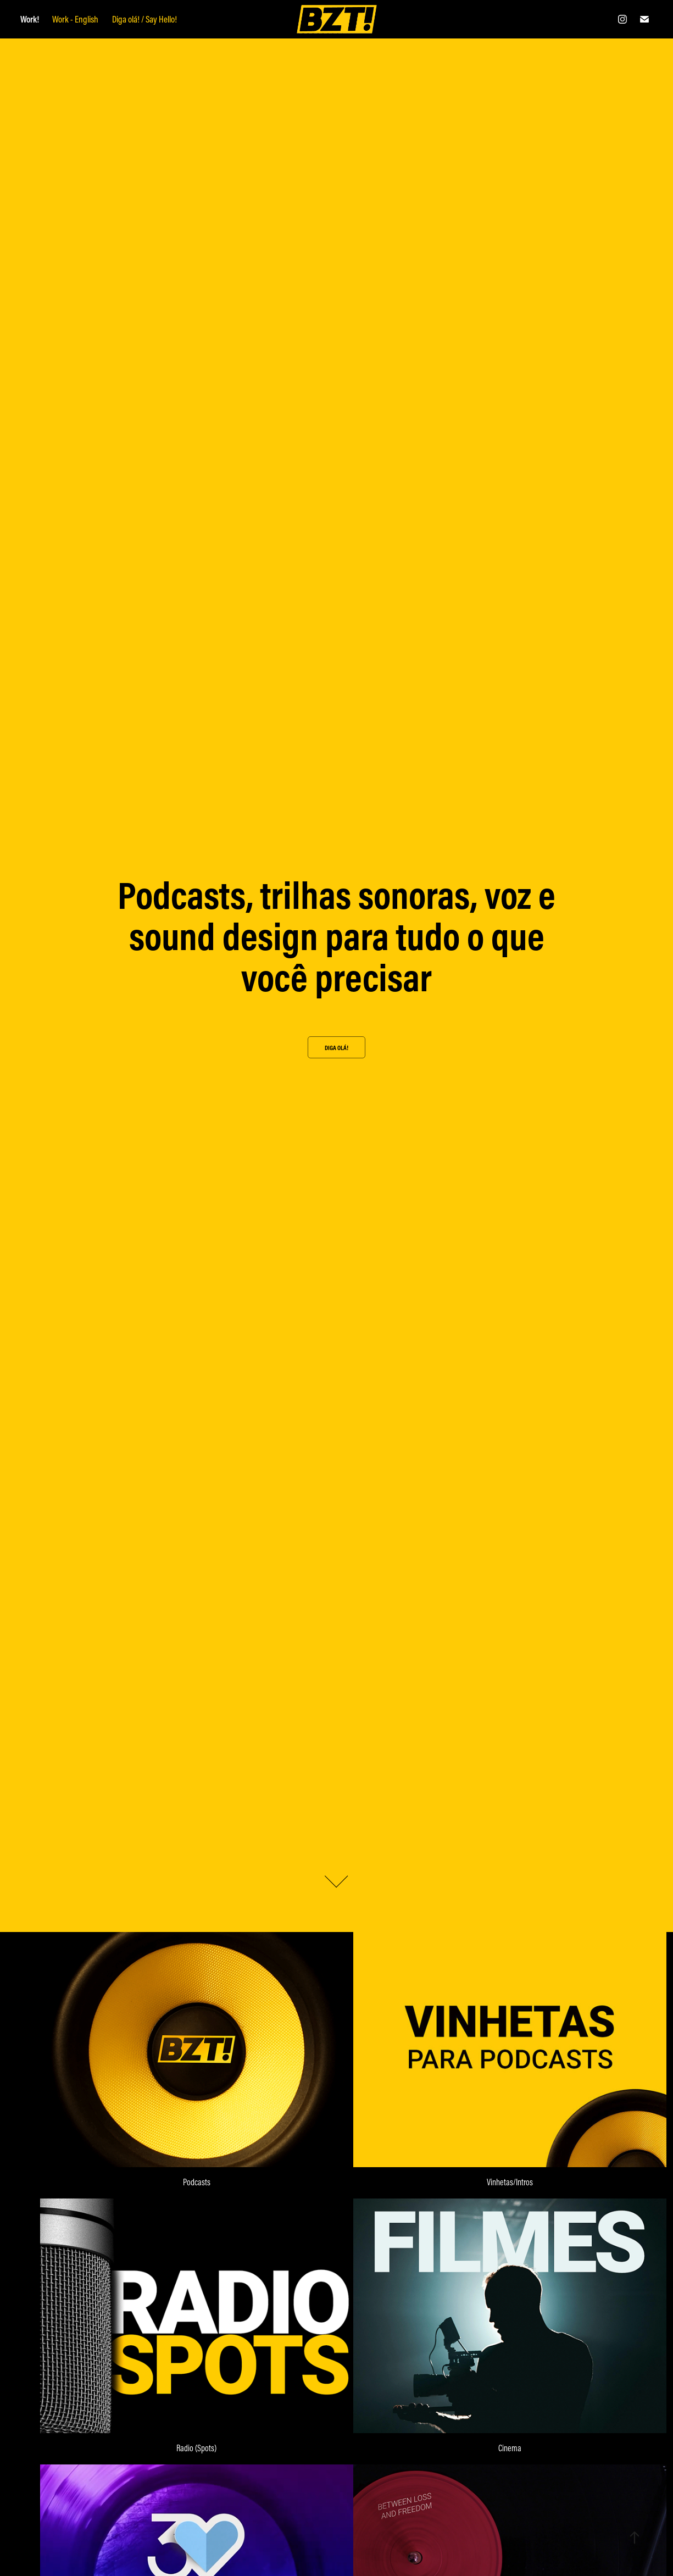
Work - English (75, 19)
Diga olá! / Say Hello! (144, 19)
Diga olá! (336, 1047)
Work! (29, 19)
